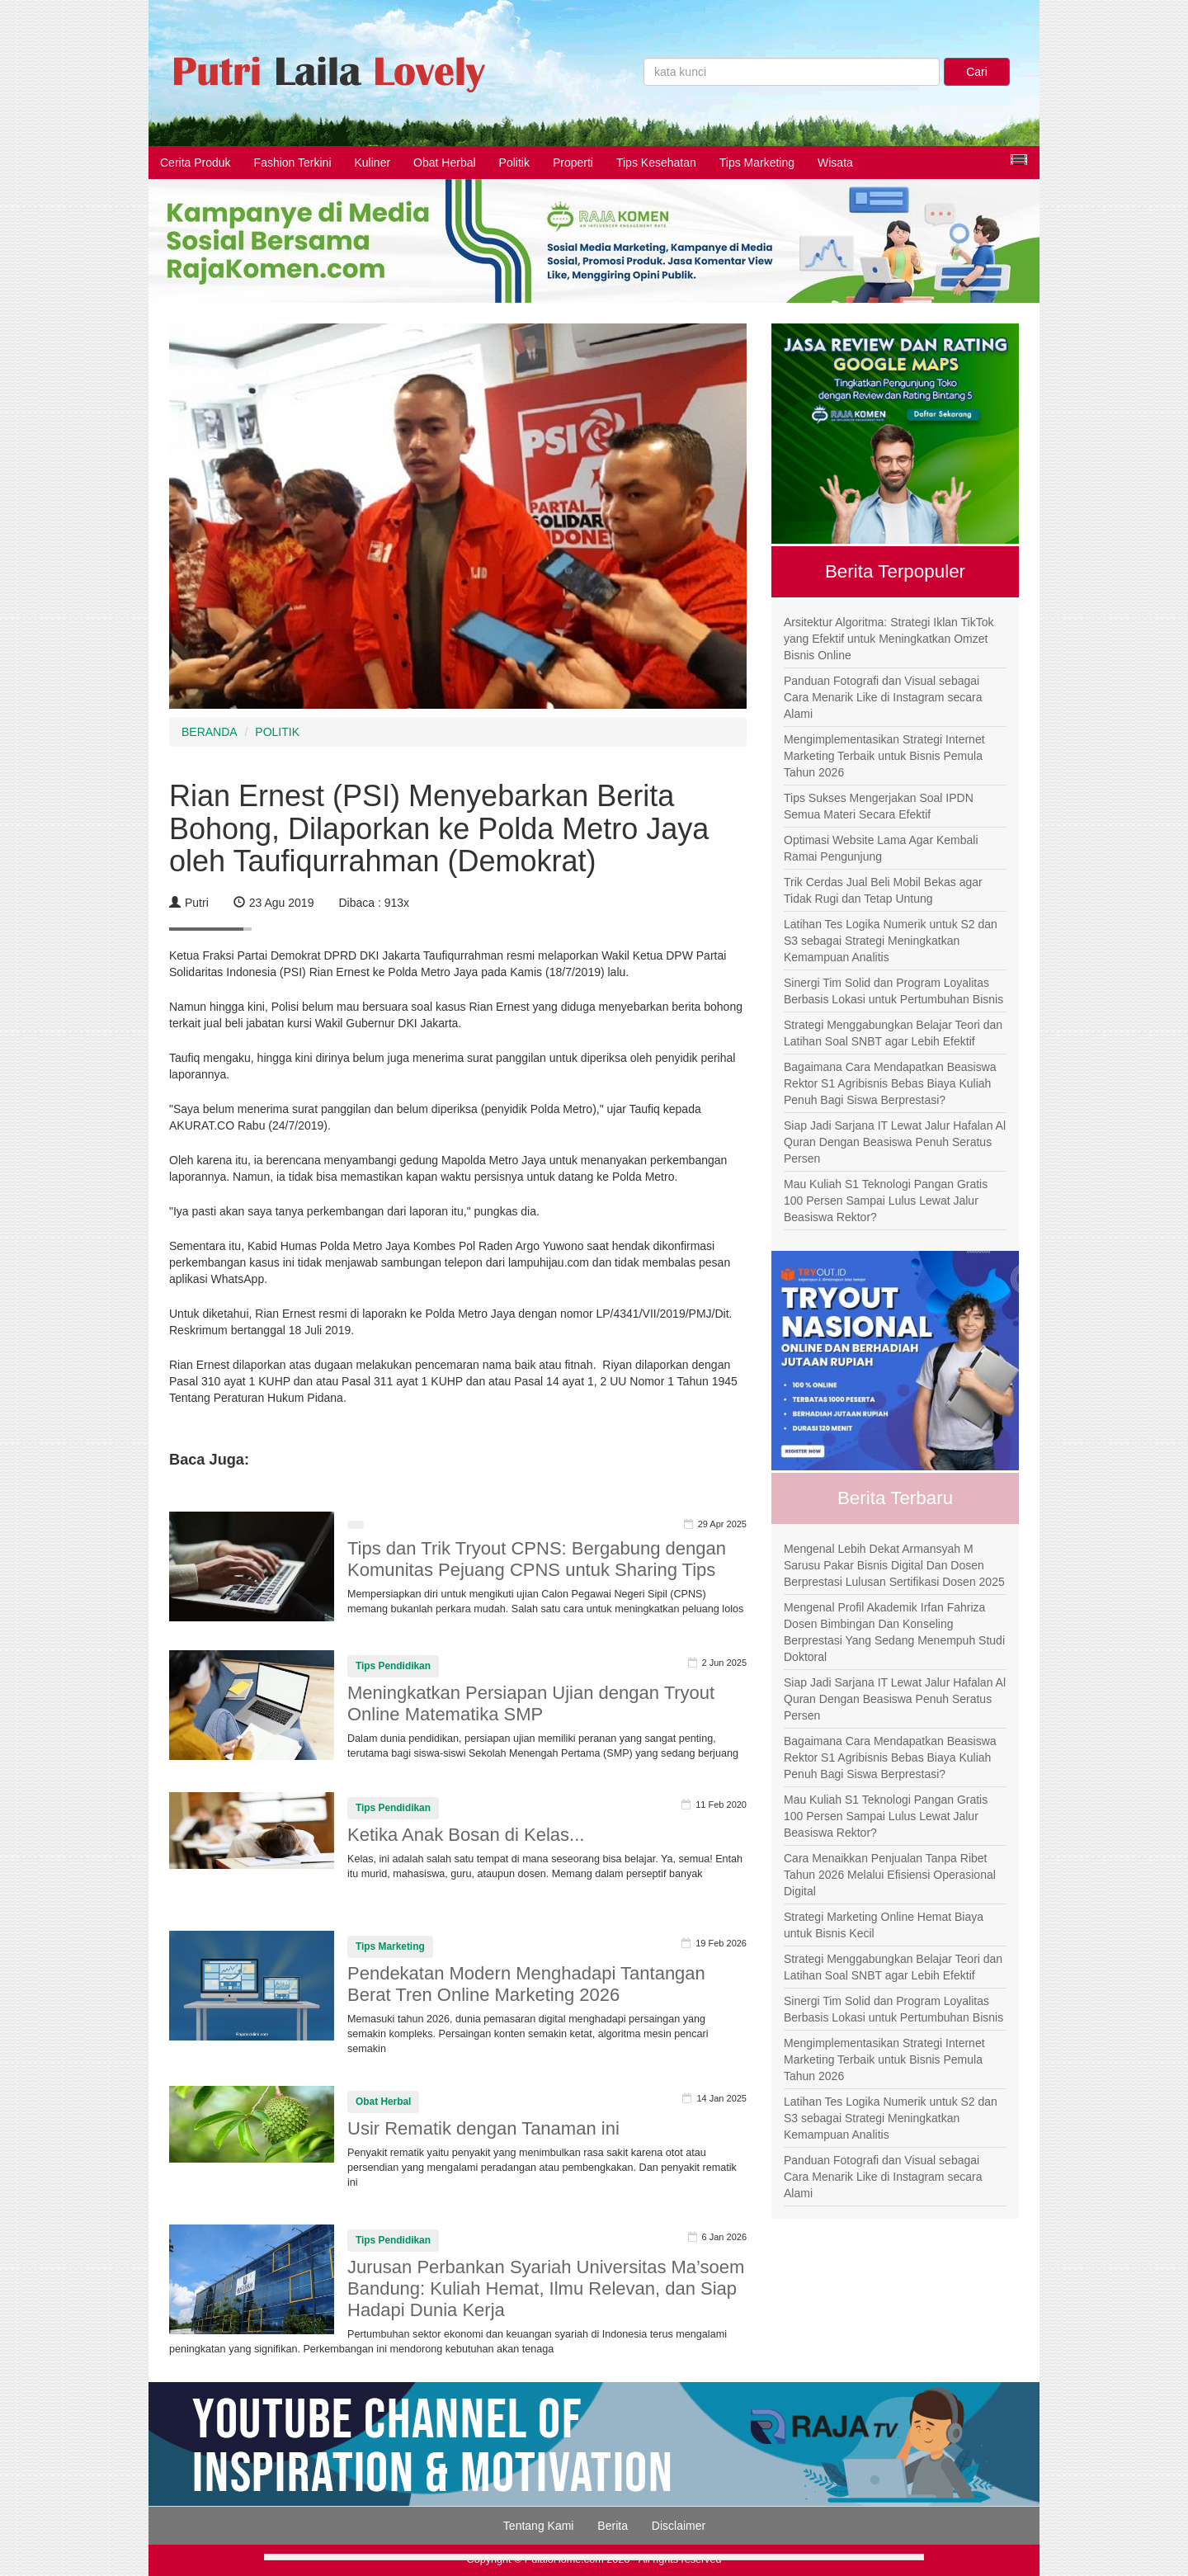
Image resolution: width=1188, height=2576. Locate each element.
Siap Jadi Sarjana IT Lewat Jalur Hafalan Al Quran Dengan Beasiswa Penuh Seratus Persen (895, 1142)
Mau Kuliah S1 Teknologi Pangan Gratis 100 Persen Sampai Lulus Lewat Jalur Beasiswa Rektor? (886, 1200)
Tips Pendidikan (393, 1666)
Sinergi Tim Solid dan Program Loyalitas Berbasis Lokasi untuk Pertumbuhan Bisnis (893, 991)
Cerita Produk (195, 162)
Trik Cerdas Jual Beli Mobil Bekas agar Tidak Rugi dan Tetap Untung (883, 890)
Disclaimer (678, 2525)
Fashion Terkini (293, 162)
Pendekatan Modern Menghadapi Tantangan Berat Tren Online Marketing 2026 (526, 1984)
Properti (573, 162)
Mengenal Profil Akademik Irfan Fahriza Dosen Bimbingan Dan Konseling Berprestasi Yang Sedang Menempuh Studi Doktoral (894, 1632)
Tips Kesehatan (656, 162)
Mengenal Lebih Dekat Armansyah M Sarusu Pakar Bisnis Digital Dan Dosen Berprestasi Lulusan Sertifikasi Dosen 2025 (894, 1565)
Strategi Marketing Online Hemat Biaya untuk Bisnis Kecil (883, 1925)
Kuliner (373, 162)
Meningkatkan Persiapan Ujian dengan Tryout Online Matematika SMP (530, 1703)
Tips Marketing (756, 162)
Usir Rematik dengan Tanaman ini (483, 2128)
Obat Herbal (444, 162)
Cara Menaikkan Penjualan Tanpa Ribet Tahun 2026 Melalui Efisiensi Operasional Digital (890, 1875)
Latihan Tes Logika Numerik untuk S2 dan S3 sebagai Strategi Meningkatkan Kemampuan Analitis (890, 941)
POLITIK (277, 731)
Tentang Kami (538, 2525)
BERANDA (210, 731)
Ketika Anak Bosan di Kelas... (465, 1834)
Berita (612, 2525)
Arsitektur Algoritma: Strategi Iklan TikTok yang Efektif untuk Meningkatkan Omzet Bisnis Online (888, 639)
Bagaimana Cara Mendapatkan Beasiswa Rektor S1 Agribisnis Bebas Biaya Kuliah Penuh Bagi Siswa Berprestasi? (890, 1083)
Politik (514, 162)
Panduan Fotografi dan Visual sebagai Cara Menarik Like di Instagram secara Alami (883, 697)
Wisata (835, 162)
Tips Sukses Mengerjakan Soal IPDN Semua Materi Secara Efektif (879, 806)
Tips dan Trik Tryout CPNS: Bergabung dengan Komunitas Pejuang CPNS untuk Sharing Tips (536, 1559)
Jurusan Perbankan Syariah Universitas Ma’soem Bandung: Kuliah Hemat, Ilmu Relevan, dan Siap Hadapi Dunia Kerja (545, 2288)
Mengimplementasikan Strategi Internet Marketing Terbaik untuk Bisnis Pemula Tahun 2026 (884, 756)
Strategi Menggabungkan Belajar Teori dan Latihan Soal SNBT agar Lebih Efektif (893, 1033)
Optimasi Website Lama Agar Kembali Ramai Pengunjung (881, 848)
